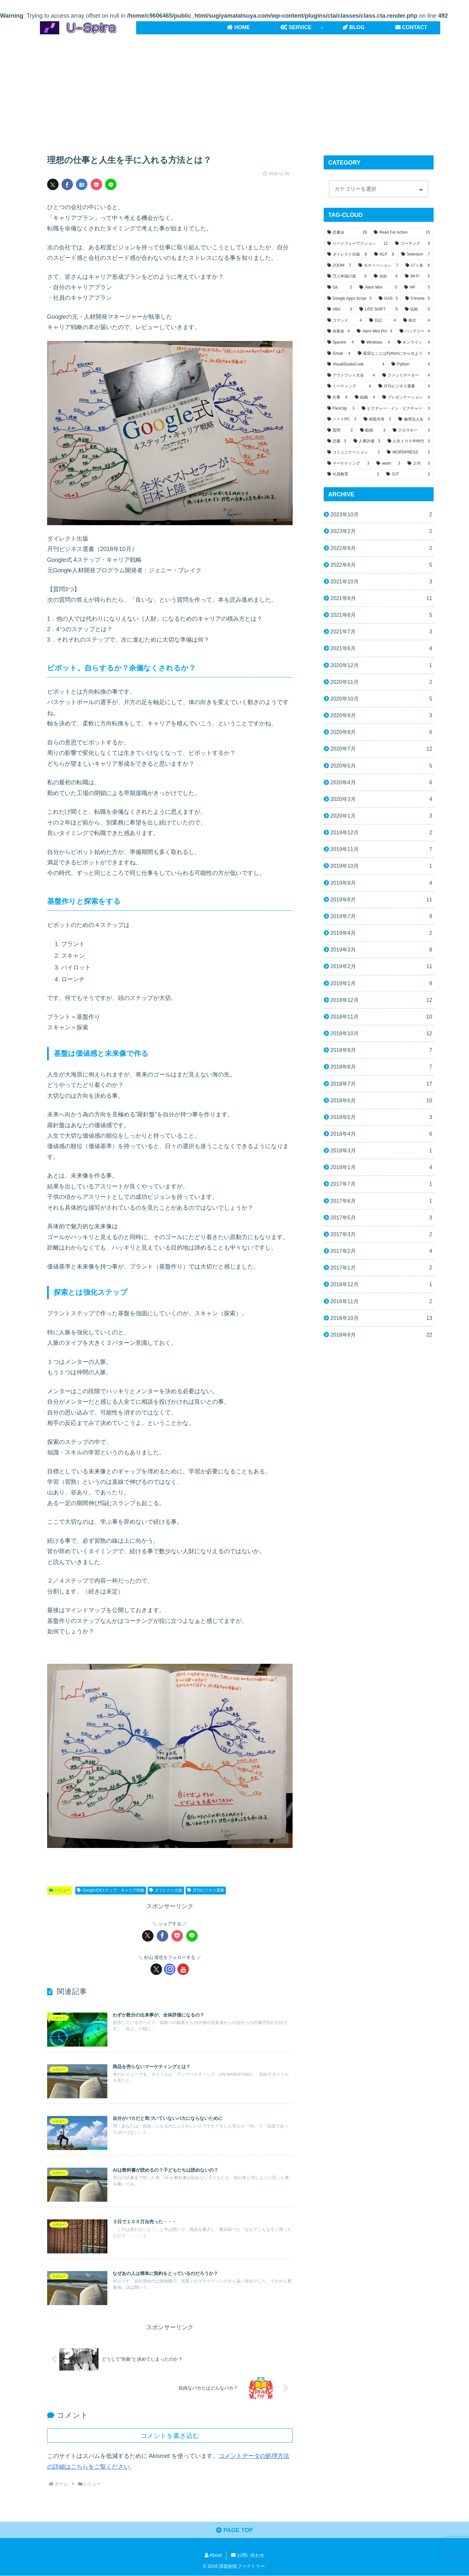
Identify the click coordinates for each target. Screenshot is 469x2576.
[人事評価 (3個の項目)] (367, 441)
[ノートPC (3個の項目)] (341, 419)
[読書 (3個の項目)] (336, 441)
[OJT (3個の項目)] (408, 474)
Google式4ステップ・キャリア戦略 (110, 1890)
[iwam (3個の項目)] (388, 464)
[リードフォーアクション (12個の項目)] (357, 244)
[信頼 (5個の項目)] (417, 309)
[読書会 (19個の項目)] (347, 233)
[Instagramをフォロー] (169, 1969)
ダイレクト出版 (165, 1890)
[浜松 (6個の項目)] (386, 276)
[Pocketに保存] (96, 184)
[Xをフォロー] (156, 1969)
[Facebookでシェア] (67, 184)
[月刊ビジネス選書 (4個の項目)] (404, 386)
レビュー (59, 1890)
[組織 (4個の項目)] (365, 397)
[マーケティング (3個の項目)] (348, 464)
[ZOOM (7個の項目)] (339, 266)
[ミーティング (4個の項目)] (349, 386)
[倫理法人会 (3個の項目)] (414, 419)
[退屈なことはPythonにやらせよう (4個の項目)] (394, 354)
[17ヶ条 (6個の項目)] (418, 266)
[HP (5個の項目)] (417, 288)
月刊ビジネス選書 (205, 1890)
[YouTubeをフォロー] (183, 1969)
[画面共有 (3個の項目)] (377, 419)
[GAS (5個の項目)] (388, 299)
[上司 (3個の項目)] (419, 464)
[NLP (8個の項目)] (384, 254)
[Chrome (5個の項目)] (417, 299)
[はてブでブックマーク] (81, 184)
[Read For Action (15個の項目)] (402, 233)
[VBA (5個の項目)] (339, 309)
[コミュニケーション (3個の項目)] (353, 452)
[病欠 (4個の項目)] (416, 321)
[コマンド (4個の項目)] (344, 321)
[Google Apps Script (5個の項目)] (349, 299)
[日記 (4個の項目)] (382, 321)
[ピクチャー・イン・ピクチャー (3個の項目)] (396, 409)
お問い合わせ (247, 2555)
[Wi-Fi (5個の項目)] (417, 276)
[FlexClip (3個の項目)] (341, 409)
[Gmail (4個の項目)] (338, 354)
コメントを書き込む (169, 2435)
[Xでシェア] (53, 184)
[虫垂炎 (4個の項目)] (338, 331)
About (213, 2555)
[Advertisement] (234, 88)
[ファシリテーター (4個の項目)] (406, 376)
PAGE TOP (234, 2531)
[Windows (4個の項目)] (375, 342)
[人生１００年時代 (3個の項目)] (409, 441)
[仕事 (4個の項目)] (337, 397)
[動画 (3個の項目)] (372, 430)
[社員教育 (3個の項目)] (353, 474)
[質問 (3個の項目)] (340, 430)
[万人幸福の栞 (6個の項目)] (347, 276)
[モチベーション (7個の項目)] (378, 266)
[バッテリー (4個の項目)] (415, 331)
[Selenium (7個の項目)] (415, 254)
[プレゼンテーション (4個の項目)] (406, 397)
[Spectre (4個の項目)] (340, 342)
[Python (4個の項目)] (410, 364)
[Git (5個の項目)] (339, 288)
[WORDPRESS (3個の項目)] (408, 452)
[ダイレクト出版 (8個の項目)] (347, 254)
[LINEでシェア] (111, 184)
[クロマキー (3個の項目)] (411, 430)
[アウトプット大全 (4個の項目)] (351, 376)
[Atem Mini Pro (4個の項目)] (374, 331)
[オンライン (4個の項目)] (413, 342)
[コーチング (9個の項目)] (412, 244)
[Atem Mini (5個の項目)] (378, 288)
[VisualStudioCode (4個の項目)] (356, 364)
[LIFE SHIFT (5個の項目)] (378, 309)
